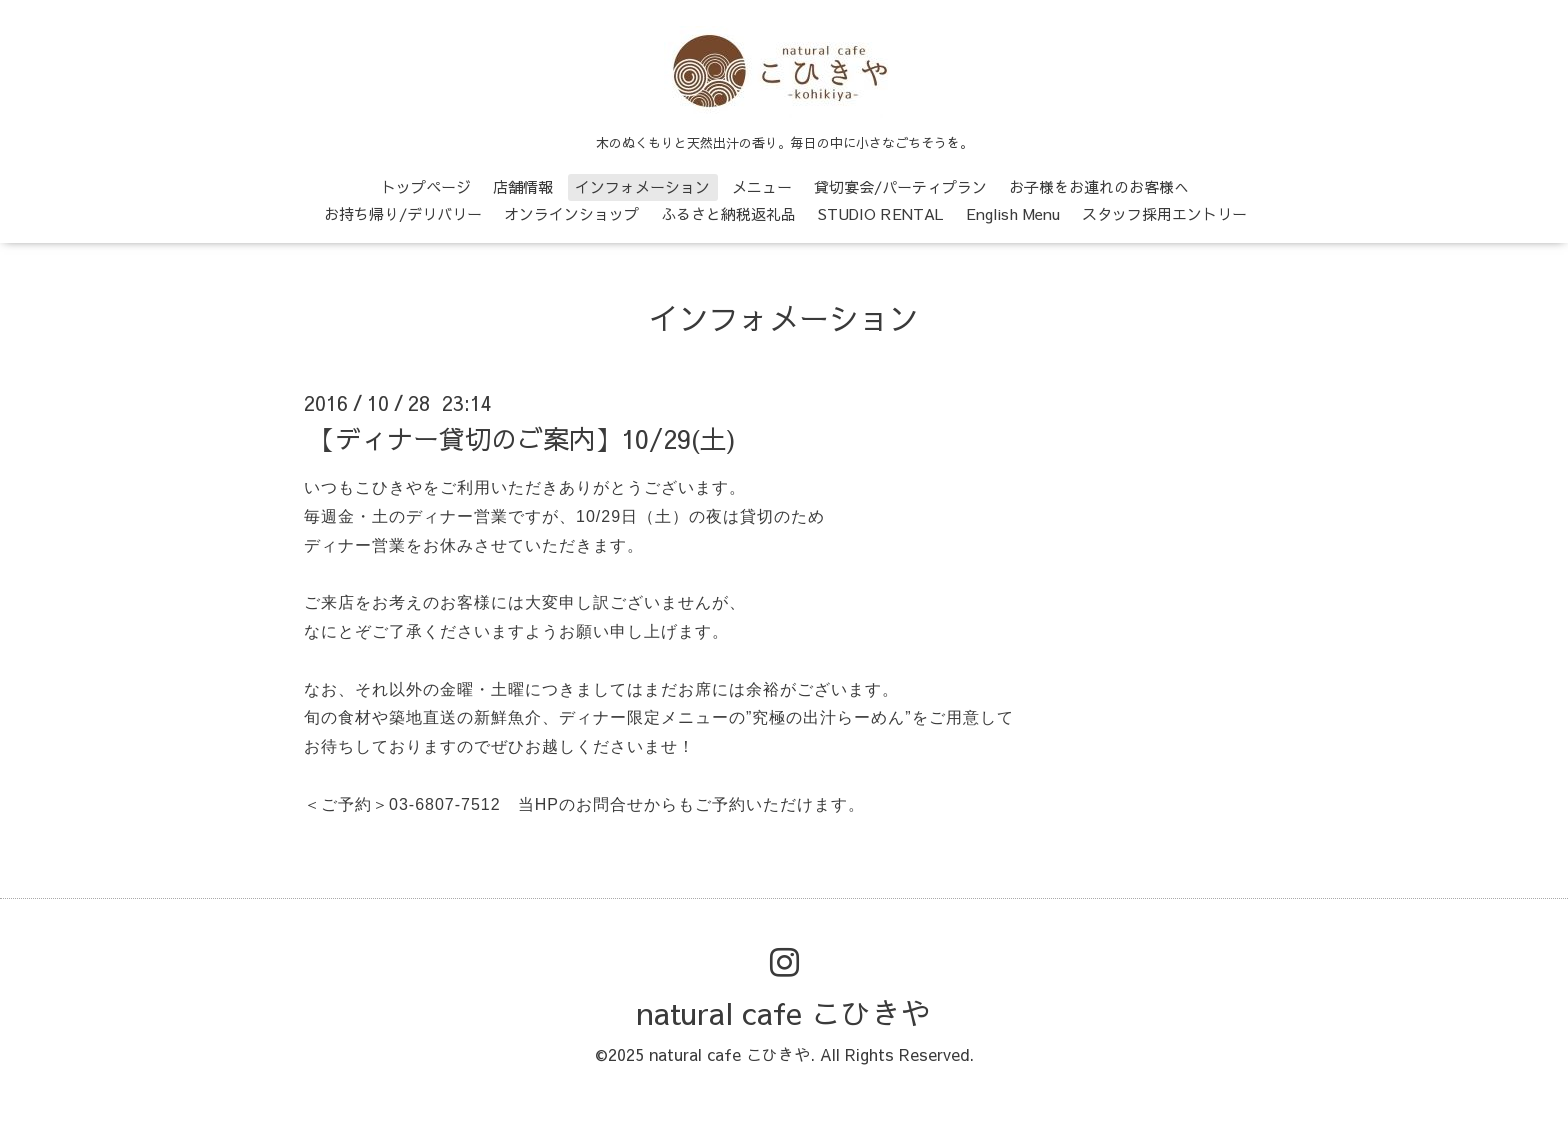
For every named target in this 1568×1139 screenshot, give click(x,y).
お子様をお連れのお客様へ (1099, 186)
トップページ (426, 186)
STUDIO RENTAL (881, 213)
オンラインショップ (571, 213)
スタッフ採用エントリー (1164, 213)
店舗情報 (523, 186)
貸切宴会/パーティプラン (900, 186)
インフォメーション (642, 186)
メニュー (762, 186)
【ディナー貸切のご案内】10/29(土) (522, 438)
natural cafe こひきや (784, 1012)
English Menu (1013, 213)
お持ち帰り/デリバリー (403, 213)
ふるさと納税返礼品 (728, 213)
